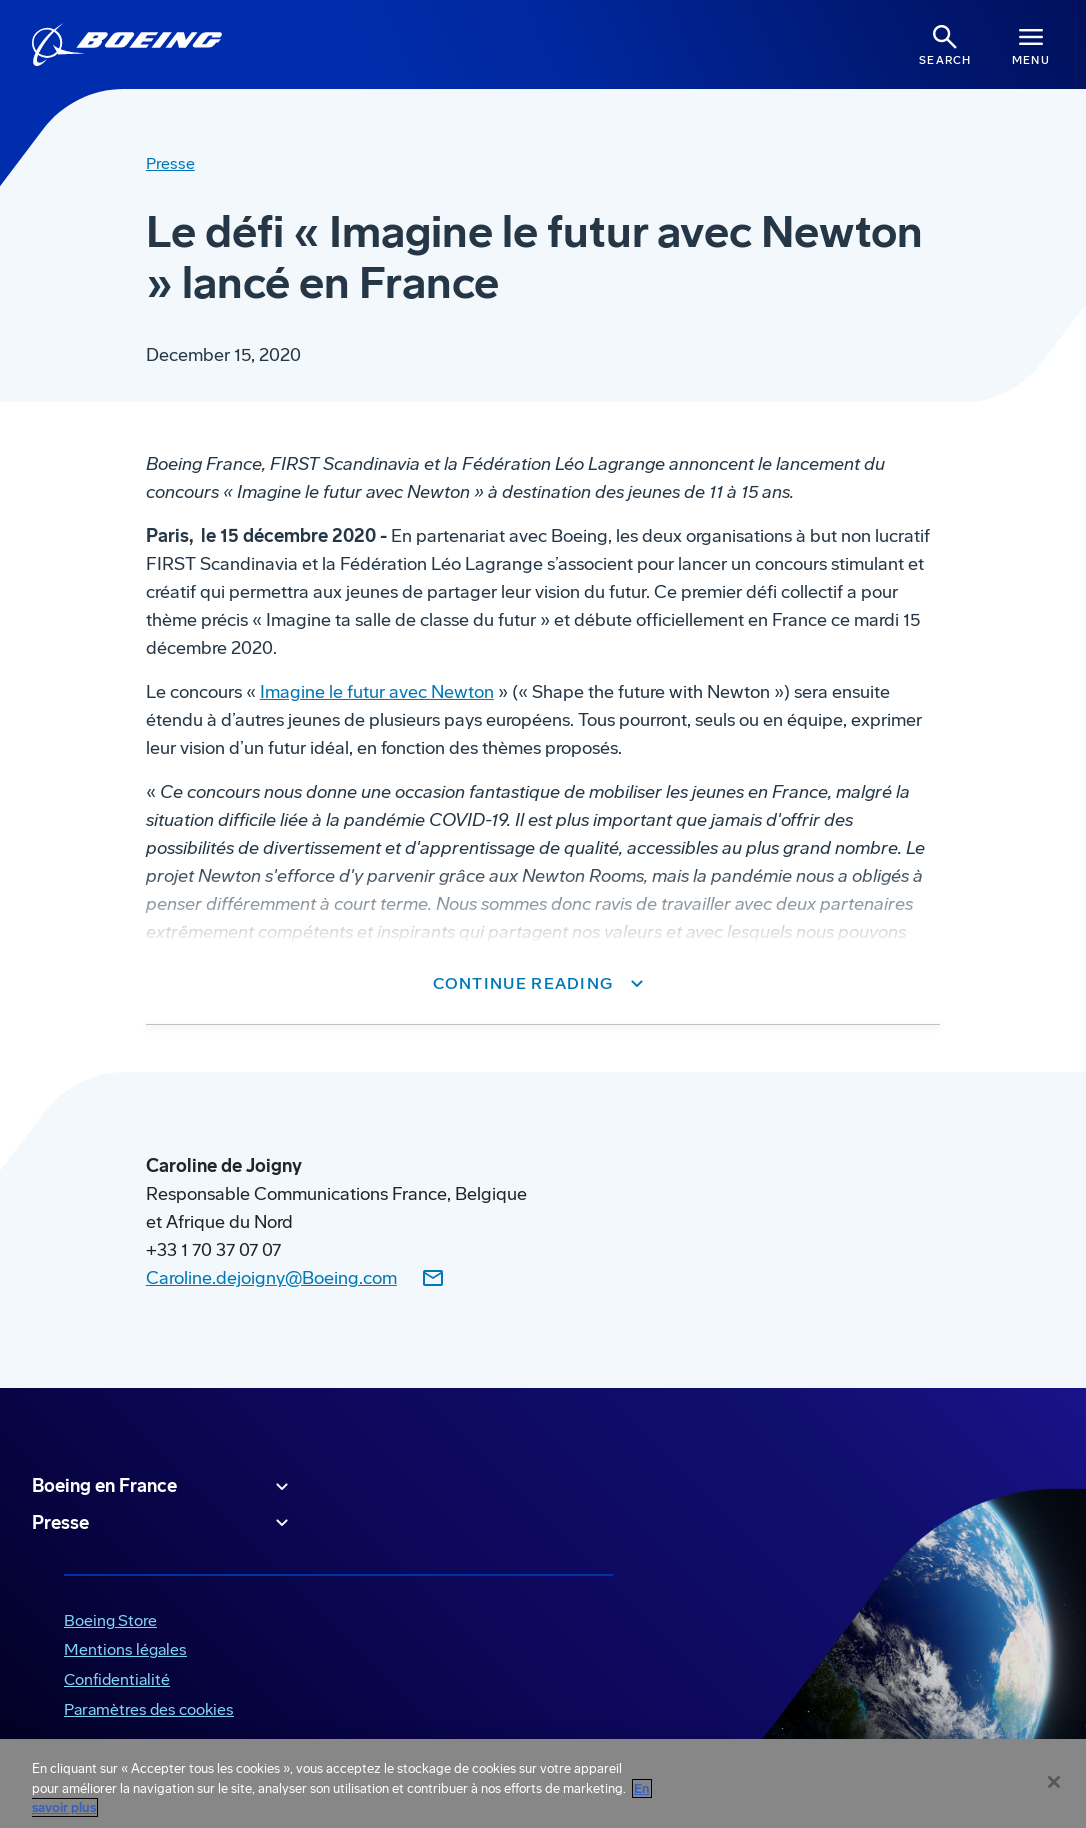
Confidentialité (117, 1679)
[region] (543, 1783)
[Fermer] (1054, 1782)
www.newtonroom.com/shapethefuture (302, 1060)
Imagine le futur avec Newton (377, 692)
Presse (163, 1523)
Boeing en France (163, 1487)
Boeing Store (110, 1620)
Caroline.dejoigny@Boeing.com (271, 1278)
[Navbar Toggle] (1031, 44)
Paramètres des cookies (149, 1709)
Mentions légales (125, 1649)
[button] (543, 984)
